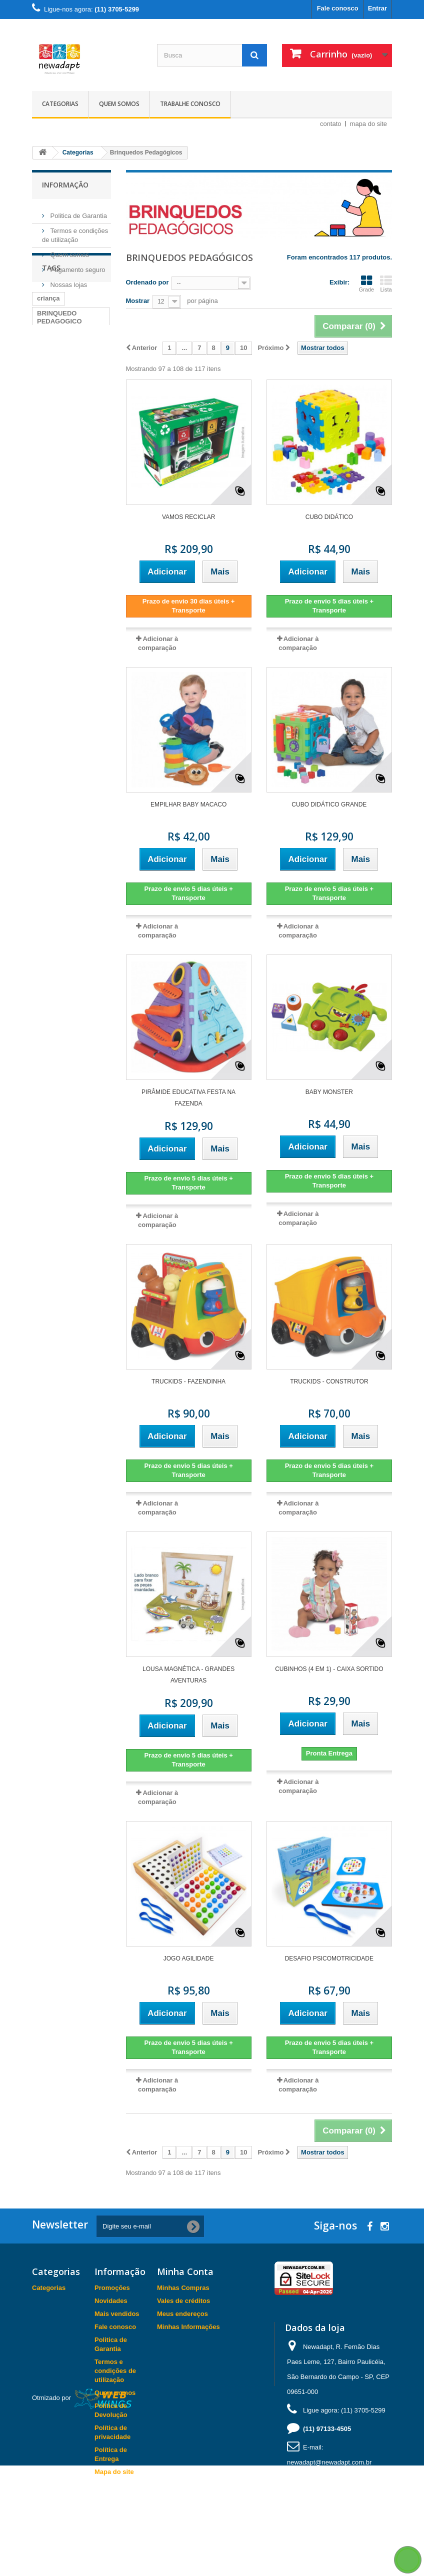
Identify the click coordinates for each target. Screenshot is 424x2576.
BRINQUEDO (56, 402)
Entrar (377, 8)
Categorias (60, 104)
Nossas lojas (67, 280)
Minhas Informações (188, 2326)
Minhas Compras (183, 2288)
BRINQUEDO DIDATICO (56, 450)
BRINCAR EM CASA (68, 432)
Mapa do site (114, 2472)
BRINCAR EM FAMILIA (57, 496)
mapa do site (368, 124)
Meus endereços (182, 2314)
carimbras (52, 386)
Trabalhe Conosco (190, 104)
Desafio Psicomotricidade (329, 1958)
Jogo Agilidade (189, 1958)
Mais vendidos (117, 2314)
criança (48, 348)
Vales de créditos (183, 2300)
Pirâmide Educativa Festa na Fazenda (189, 1097)
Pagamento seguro (76, 266)
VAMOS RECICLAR (188, 517)
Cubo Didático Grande (329, 804)
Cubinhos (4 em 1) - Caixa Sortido (329, 1669)
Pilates (90, 386)
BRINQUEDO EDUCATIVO (56, 474)
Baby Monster (329, 1092)
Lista (386, 283)
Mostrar (138, 300)
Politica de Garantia (77, 212)
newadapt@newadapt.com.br (329, 2462)
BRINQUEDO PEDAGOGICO (59, 368)
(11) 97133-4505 (327, 2428)
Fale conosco (337, 8)
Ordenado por (147, 282)
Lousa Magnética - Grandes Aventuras (188, 1675)
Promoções (112, 2288)
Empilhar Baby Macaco (188, 804)
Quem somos (119, 104)
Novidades (111, 2300)
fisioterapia (54, 416)
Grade (366, 283)
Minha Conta (185, 2272)
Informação (65, 185)
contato (331, 124)
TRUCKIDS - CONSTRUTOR (329, 1381)
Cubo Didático (329, 517)
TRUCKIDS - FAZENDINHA (189, 1381)
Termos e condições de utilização (115, 2371)
